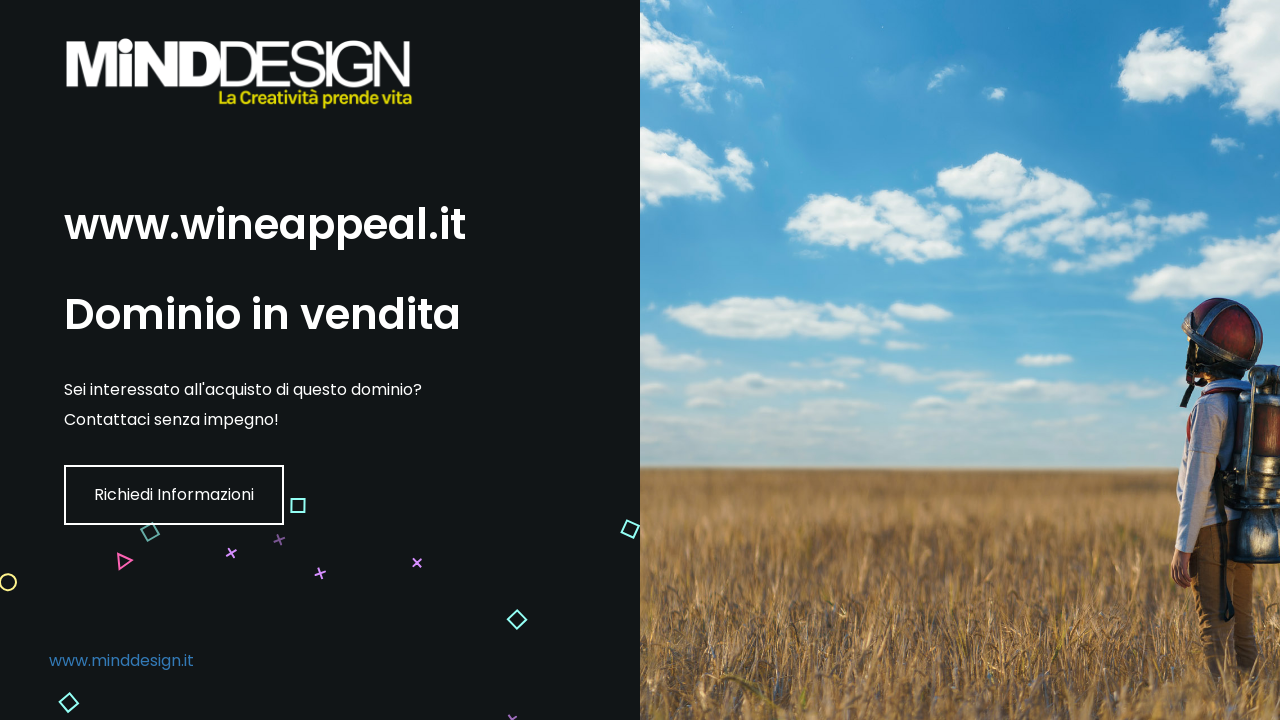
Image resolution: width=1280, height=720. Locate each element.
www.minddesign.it (121, 660)
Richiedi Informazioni (174, 494)
